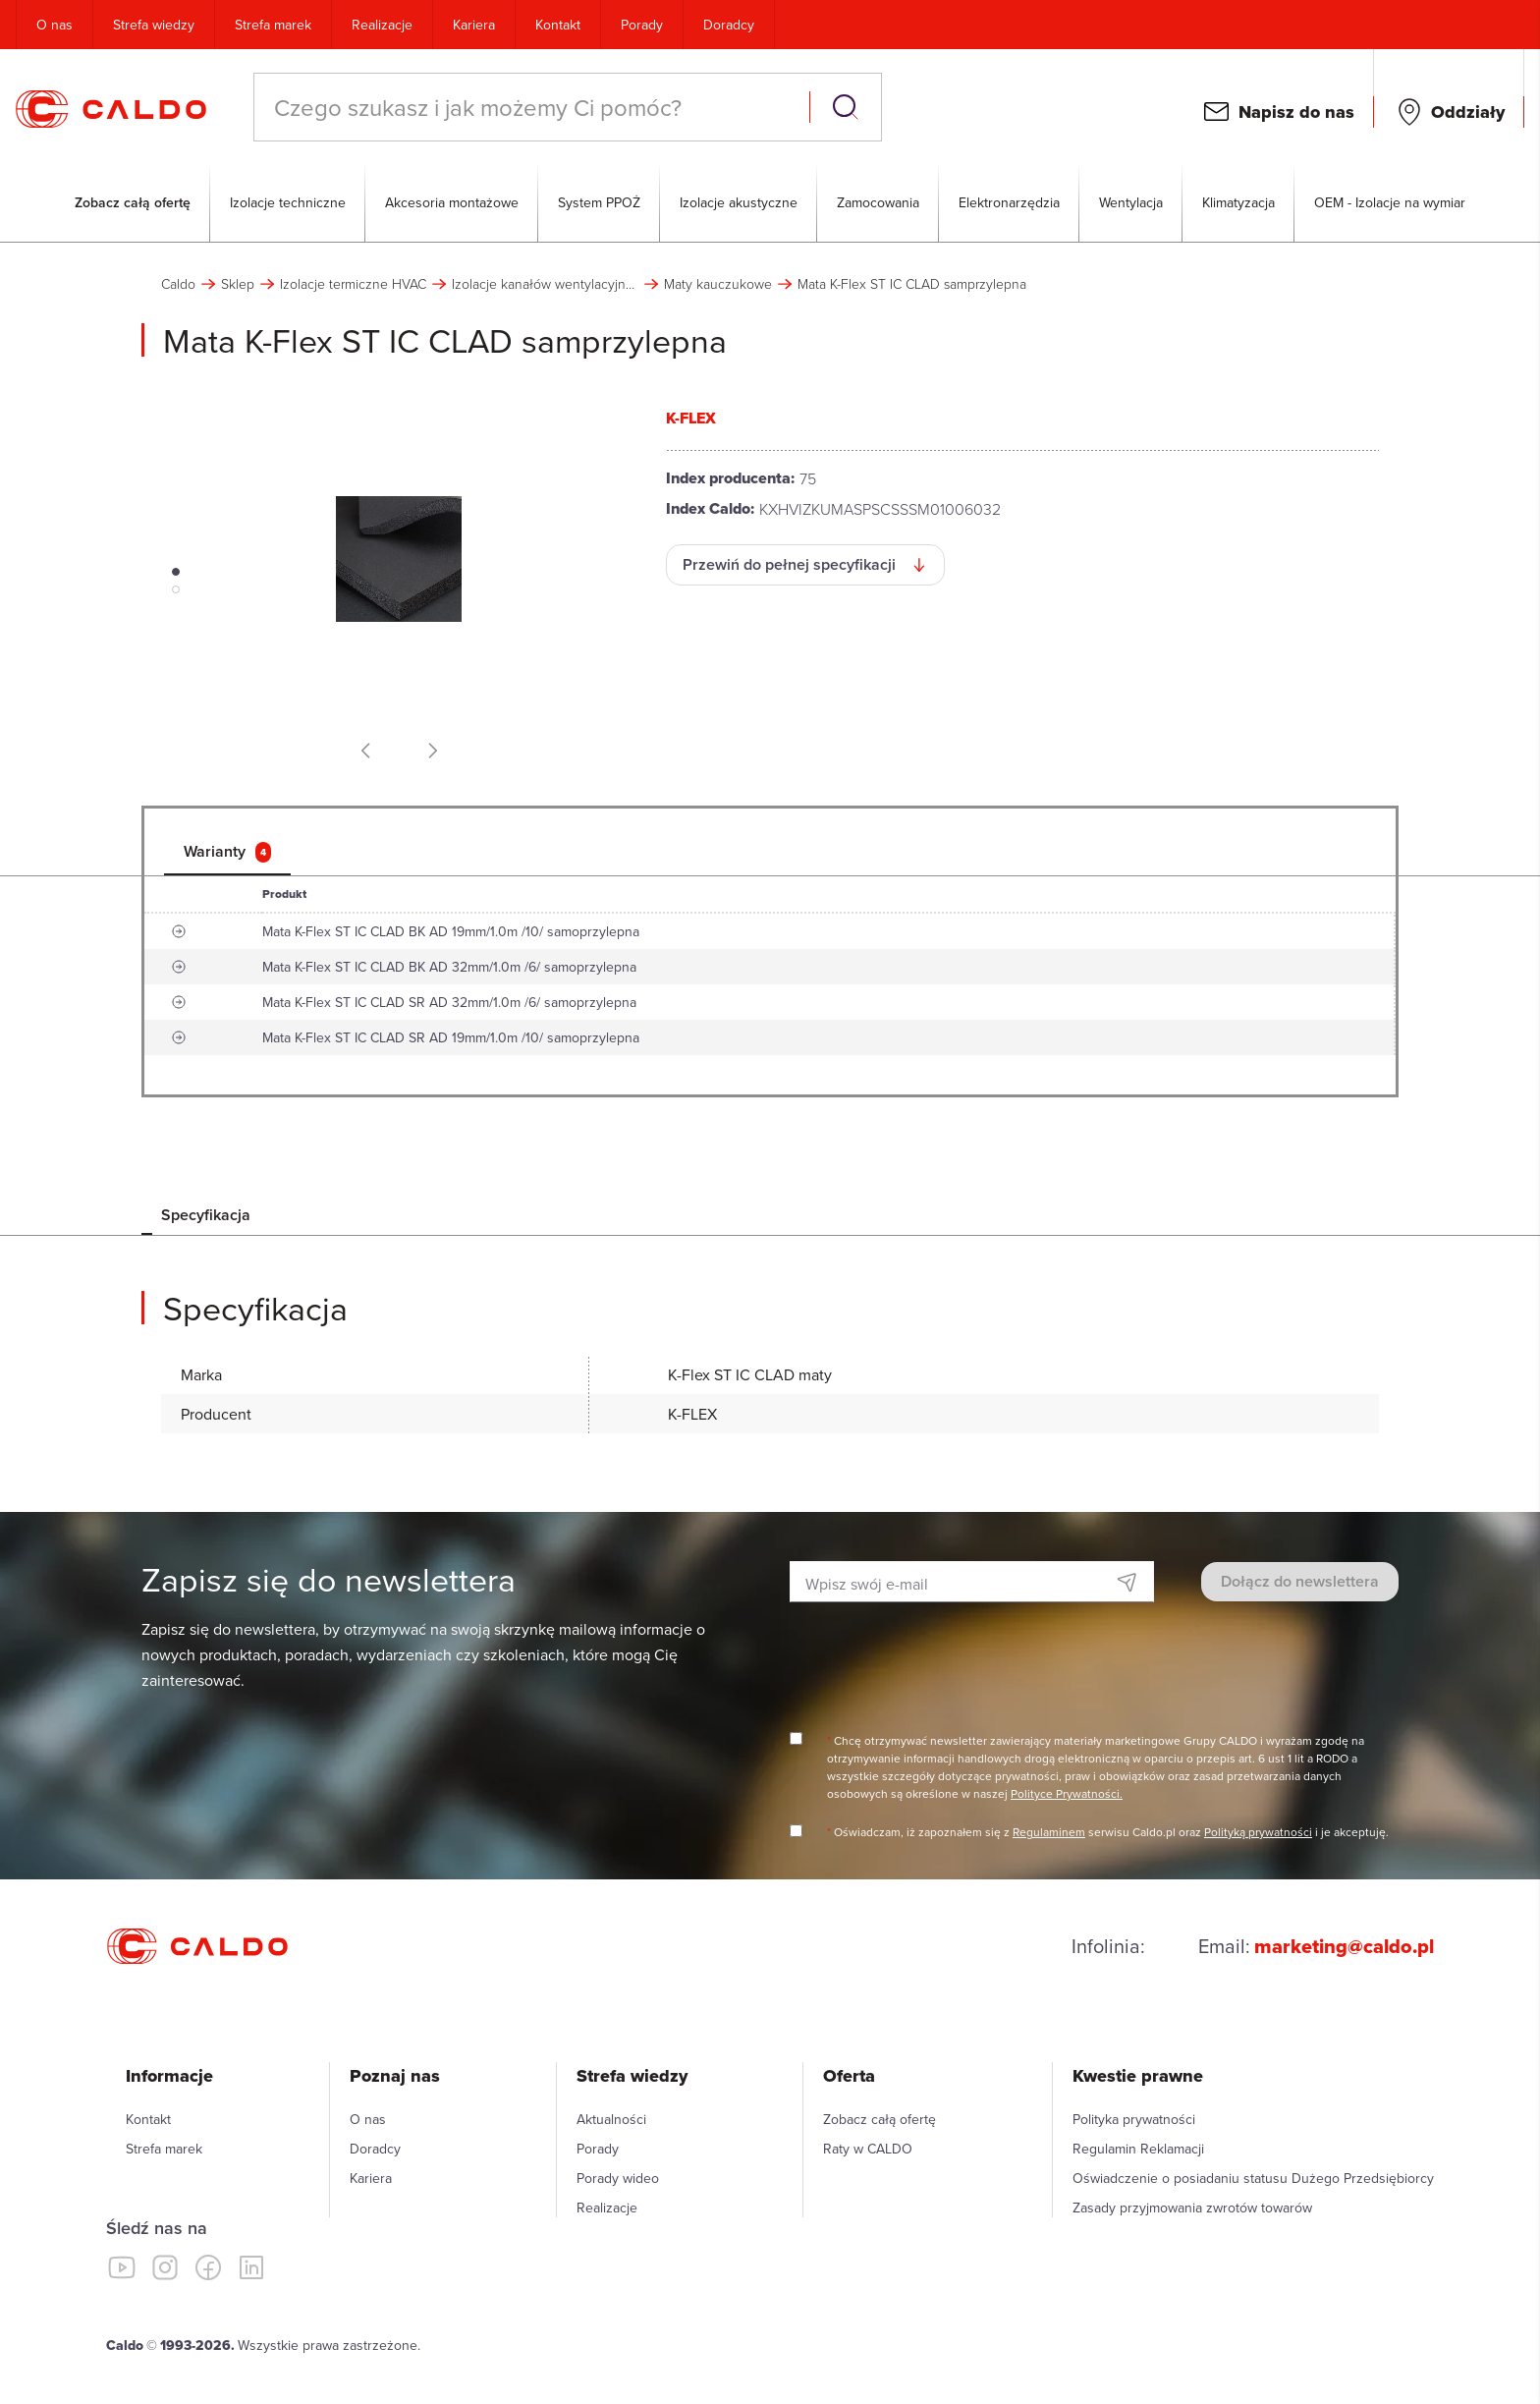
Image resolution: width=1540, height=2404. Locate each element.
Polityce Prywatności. (1067, 1793)
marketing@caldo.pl (1344, 1946)
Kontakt (557, 24)
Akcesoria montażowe (452, 202)
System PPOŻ (599, 202)
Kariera (474, 24)
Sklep (237, 283)
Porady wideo (618, 2178)
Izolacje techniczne (288, 202)
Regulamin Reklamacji (1138, 2148)
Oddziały (1468, 112)
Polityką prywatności (1258, 1831)
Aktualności (611, 2119)
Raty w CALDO (867, 2148)
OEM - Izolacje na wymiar (1389, 202)
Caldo (178, 283)
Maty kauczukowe (718, 283)
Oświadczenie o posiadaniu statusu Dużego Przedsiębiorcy (1253, 2178)
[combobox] (534, 107)
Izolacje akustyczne (739, 202)
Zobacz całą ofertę (133, 202)
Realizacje (382, 24)
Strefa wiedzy (153, 24)
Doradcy (728, 24)
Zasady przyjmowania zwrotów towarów (1192, 2207)
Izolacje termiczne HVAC (353, 283)
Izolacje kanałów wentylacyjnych (545, 283)
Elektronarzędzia (1009, 202)
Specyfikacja (205, 1214)
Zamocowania (878, 202)
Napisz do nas (1296, 112)
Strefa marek (273, 24)
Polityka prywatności (1133, 2119)
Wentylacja (1131, 202)
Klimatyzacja (1238, 202)
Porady (642, 24)
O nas (54, 24)
